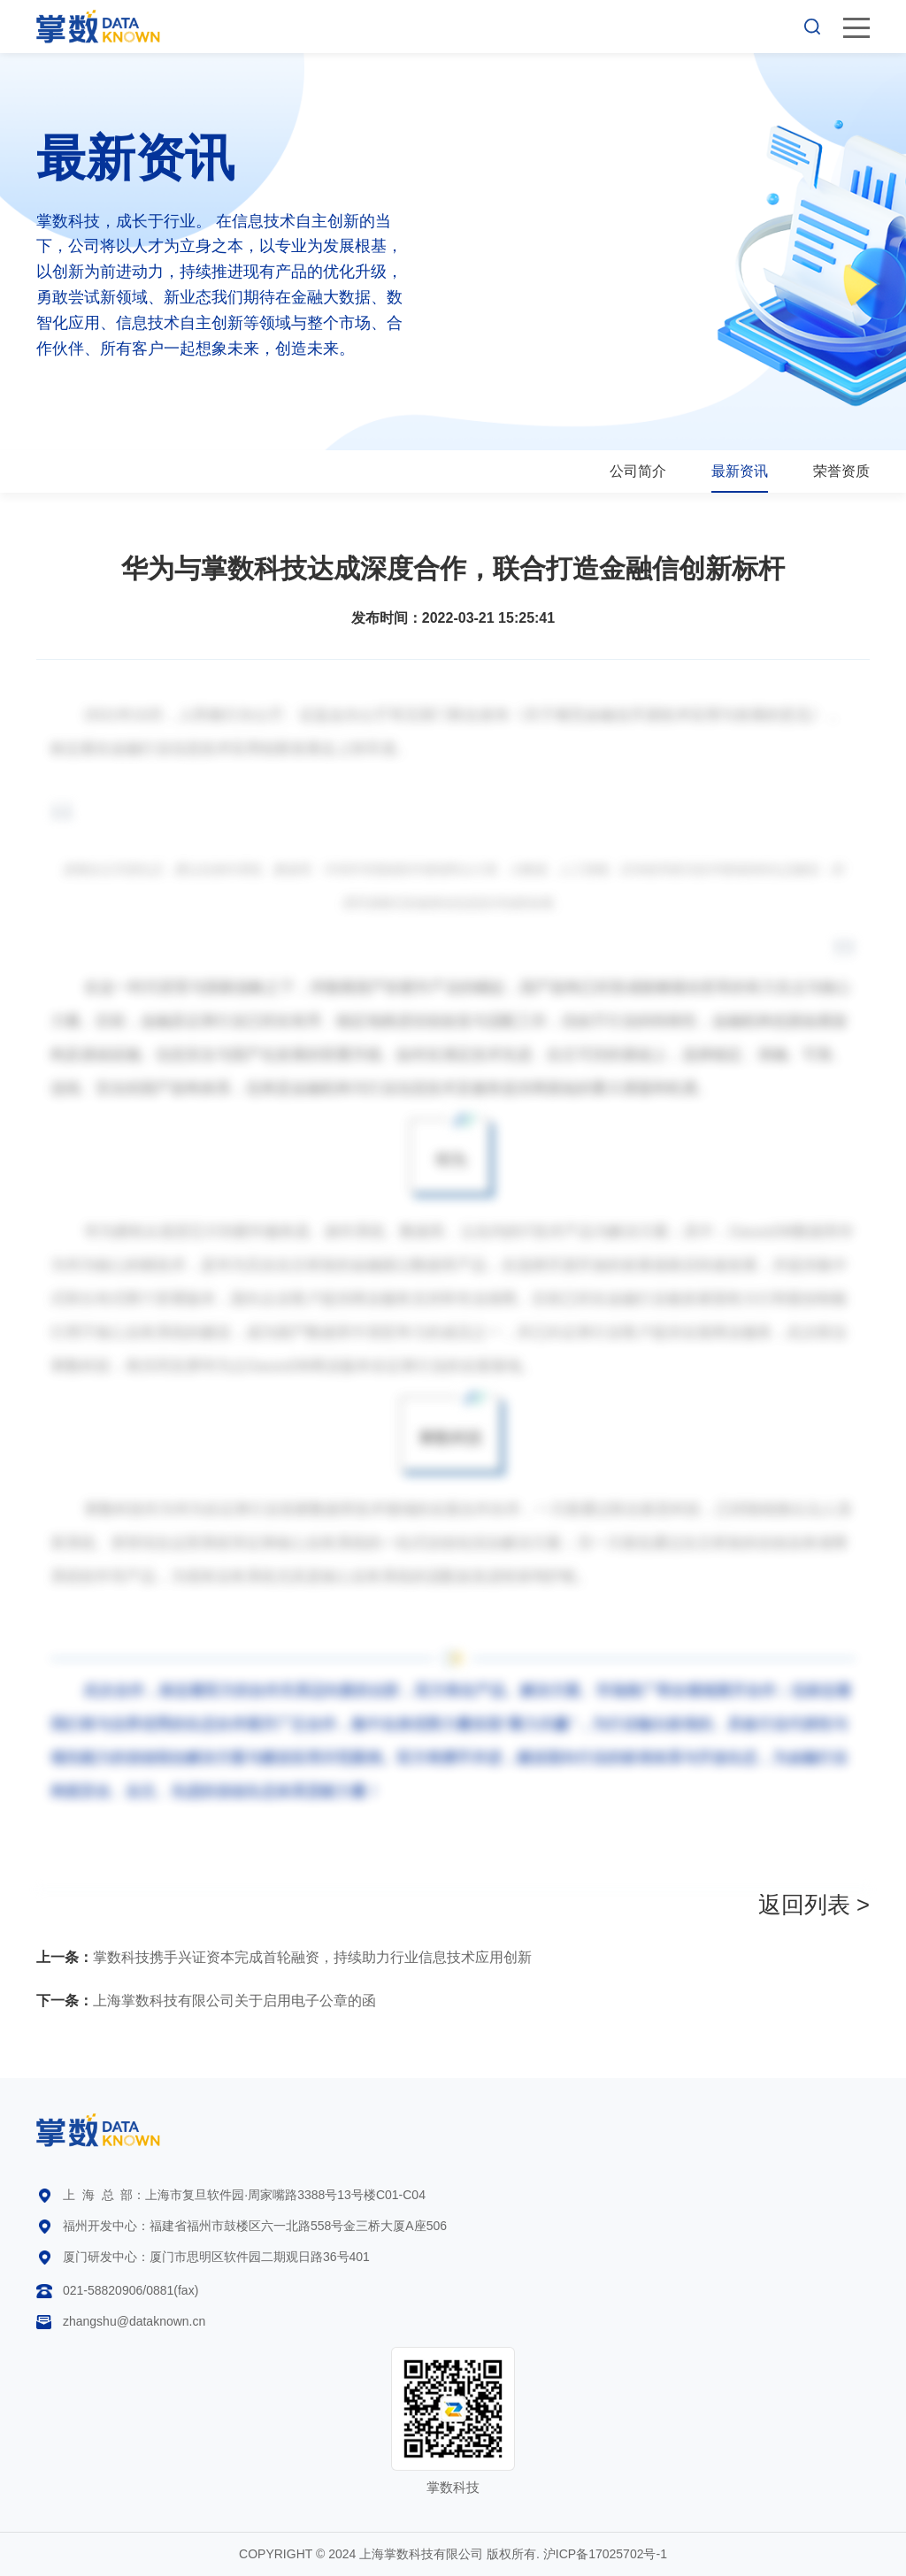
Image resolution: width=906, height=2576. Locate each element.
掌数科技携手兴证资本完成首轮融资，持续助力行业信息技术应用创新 (284, 1957)
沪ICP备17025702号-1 (605, 2554)
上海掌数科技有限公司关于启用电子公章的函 (206, 2000)
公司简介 (638, 471)
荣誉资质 (841, 471)
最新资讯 (739, 471)
